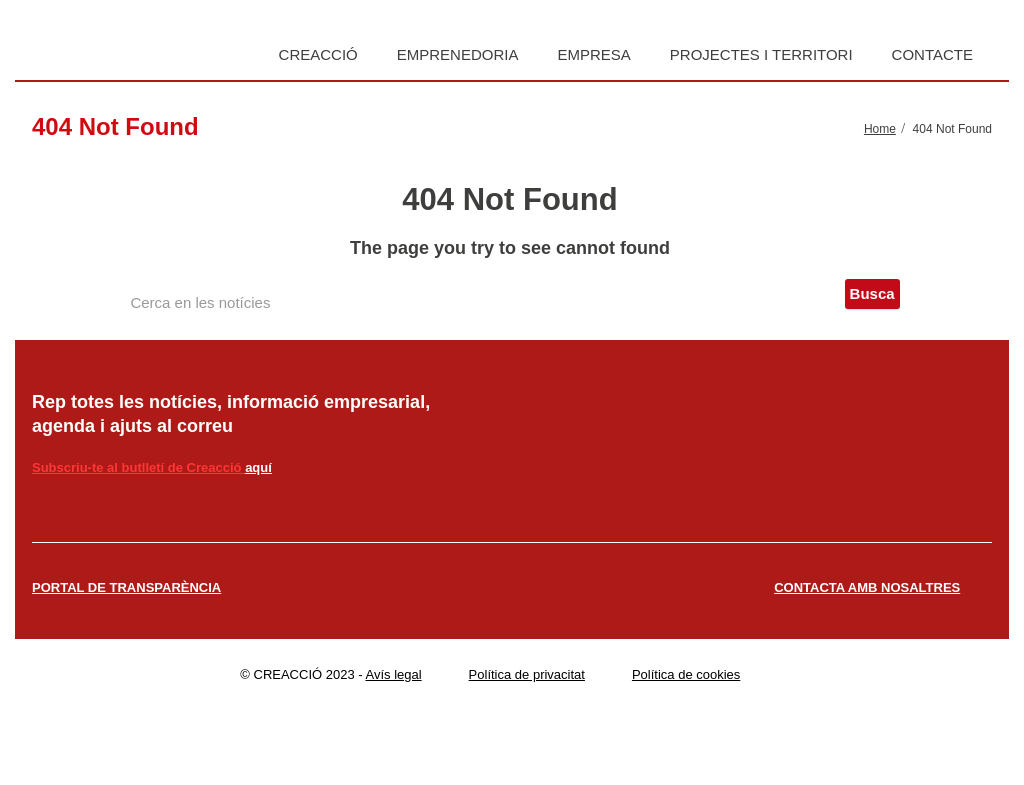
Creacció (318, 54)
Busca (872, 293)
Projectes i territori (761, 54)
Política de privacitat (527, 674)
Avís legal (394, 674)
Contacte (932, 54)
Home (880, 129)
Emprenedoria (458, 54)
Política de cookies (686, 674)
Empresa (593, 54)
